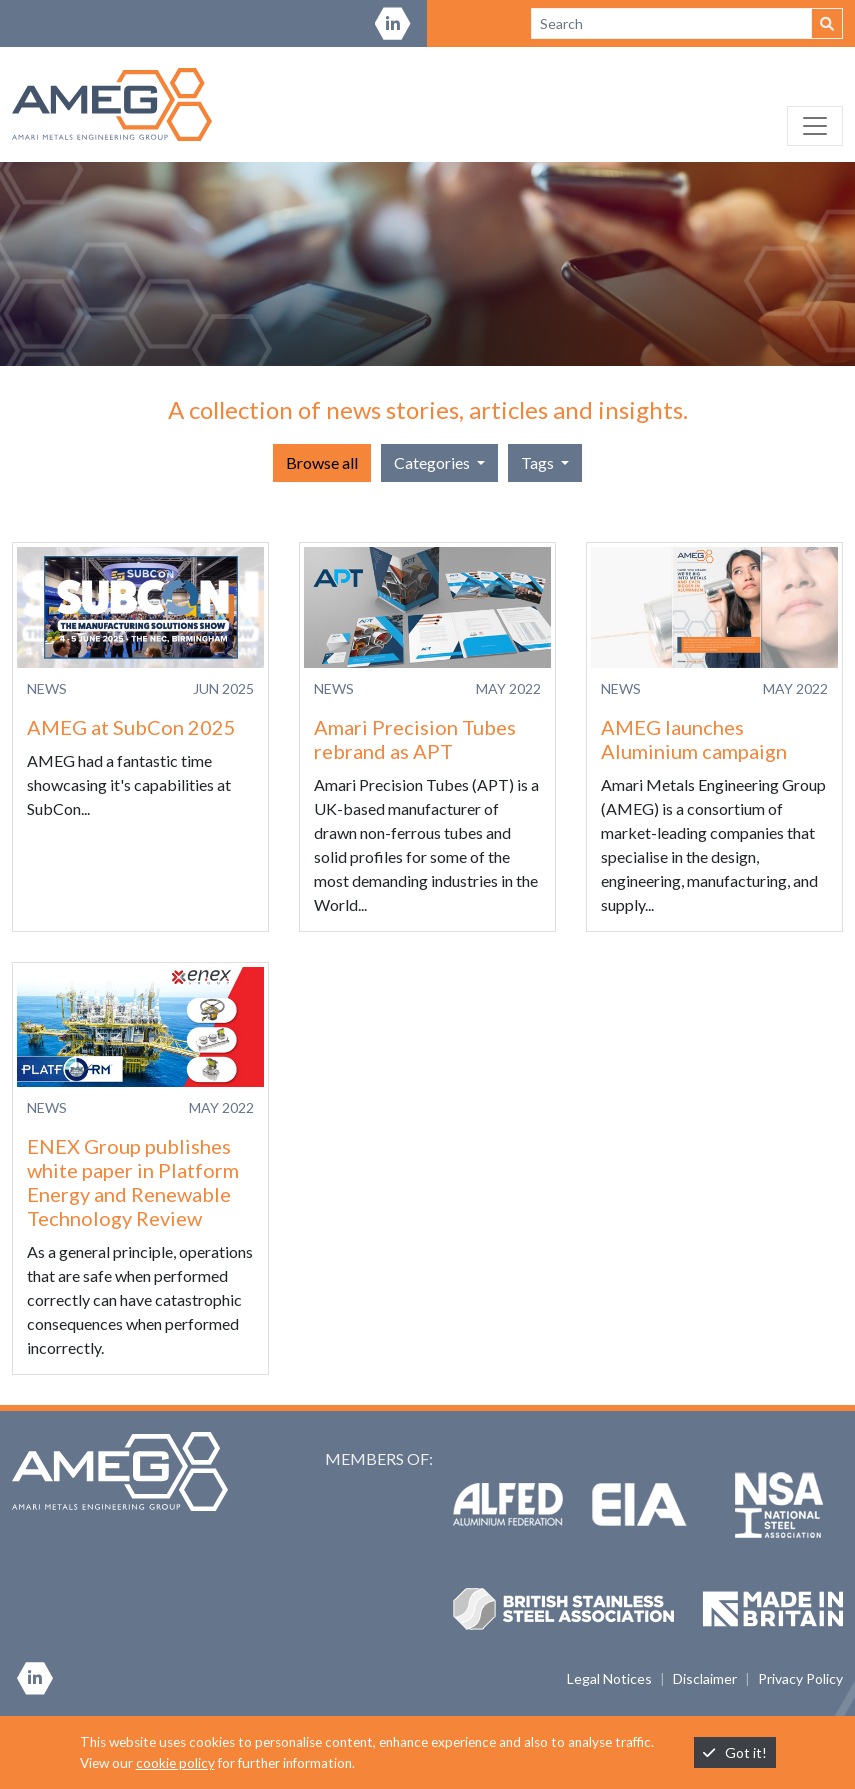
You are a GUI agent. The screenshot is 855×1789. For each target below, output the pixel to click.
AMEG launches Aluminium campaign (694, 739)
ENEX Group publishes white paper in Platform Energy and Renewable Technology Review (133, 1182)
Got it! (735, 1752)
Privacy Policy (800, 1678)
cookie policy (175, 1763)
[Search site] (671, 23)
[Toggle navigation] (815, 126)
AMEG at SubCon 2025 (131, 727)
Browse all (322, 462)
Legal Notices (609, 1678)
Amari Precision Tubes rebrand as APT (415, 739)
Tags (539, 462)
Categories (433, 462)
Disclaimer (705, 1678)
